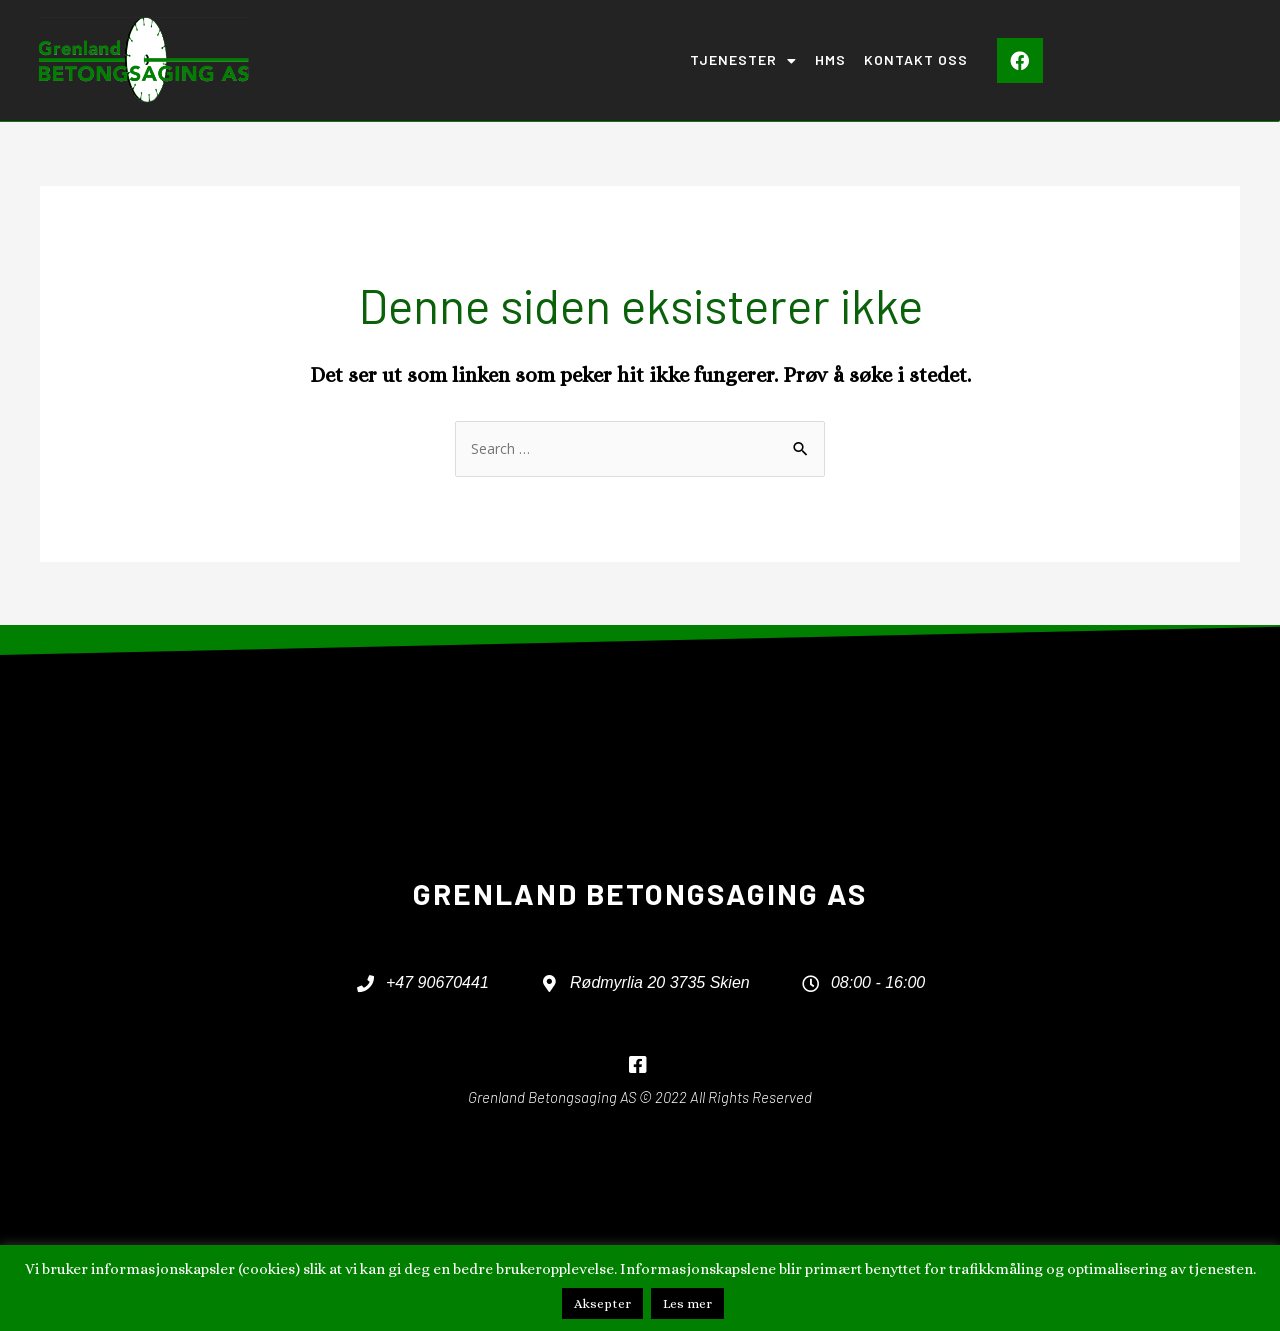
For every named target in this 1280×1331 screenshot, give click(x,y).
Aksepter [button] (602, 1303)
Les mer (687, 1303)
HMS (830, 59)
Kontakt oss (916, 59)
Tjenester (743, 61)
